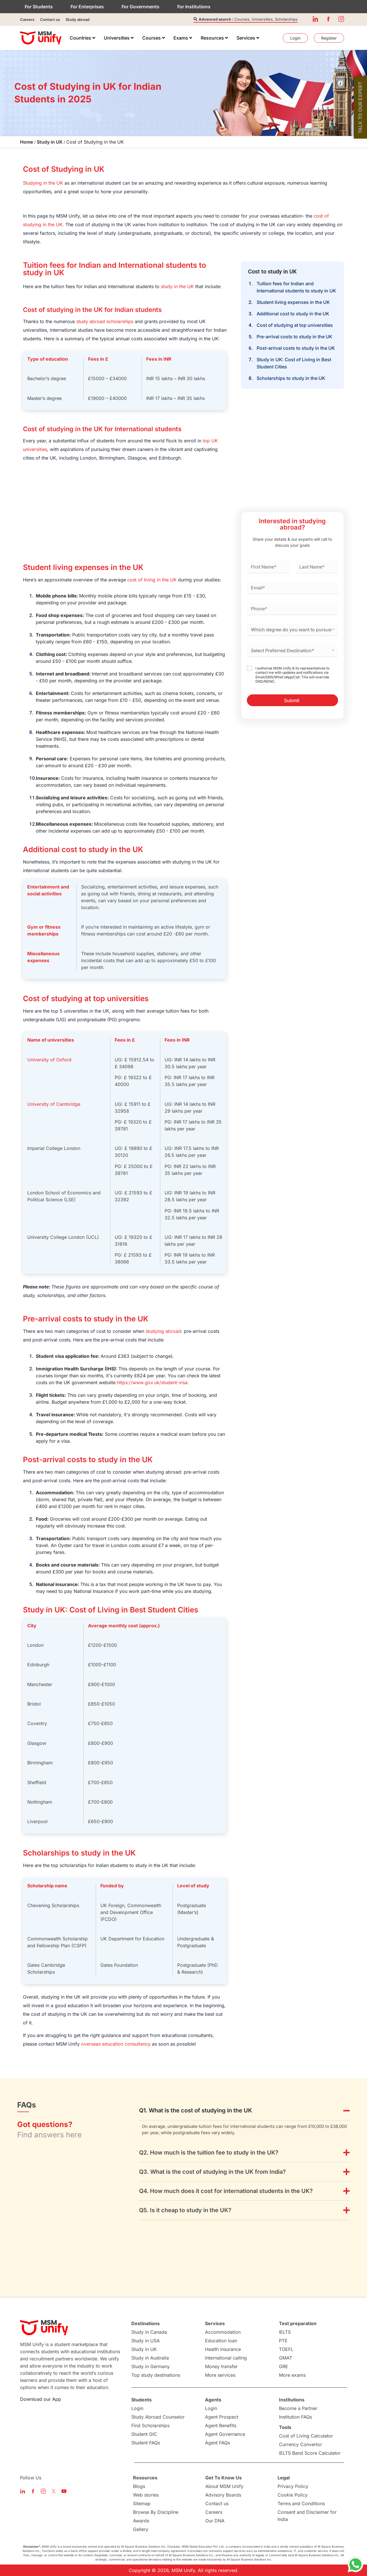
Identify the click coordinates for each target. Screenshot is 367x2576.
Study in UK (50, 142)
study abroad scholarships (104, 321)
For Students (39, 6)
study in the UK (176, 286)
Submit (291, 700)
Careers (27, 19)
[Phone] (292, 609)
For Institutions (193, 6)
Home (26, 142)
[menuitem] (82, 37)
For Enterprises (87, 6)
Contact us (50, 19)
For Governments (140, 6)
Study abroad (77, 19)
